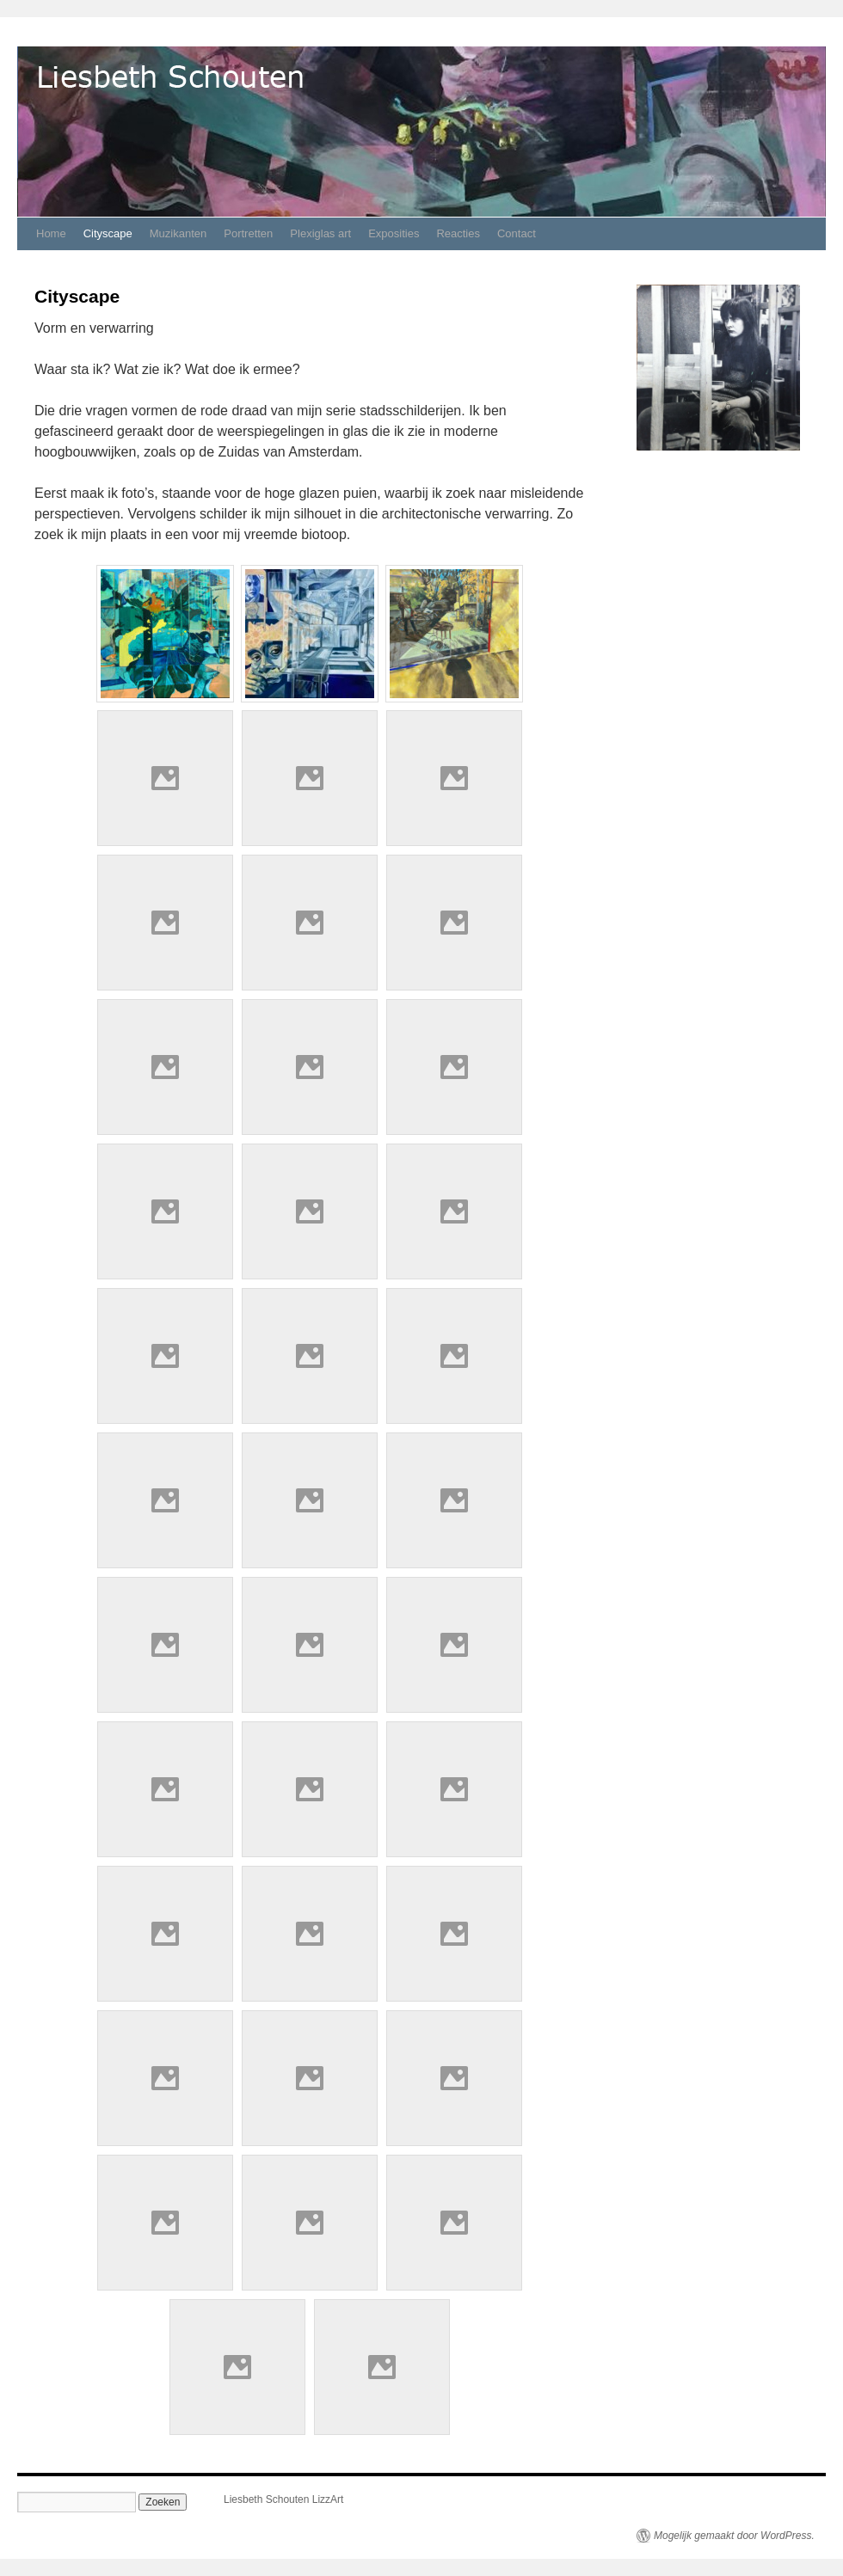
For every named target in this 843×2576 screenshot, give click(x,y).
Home (51, 233)
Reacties (458, 233)
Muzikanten (178, 233)
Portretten (248, 233)
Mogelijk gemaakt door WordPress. (734, 2536)
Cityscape (107, 233)
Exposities (393, 233)
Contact (516, 233)
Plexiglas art (320, 233)
